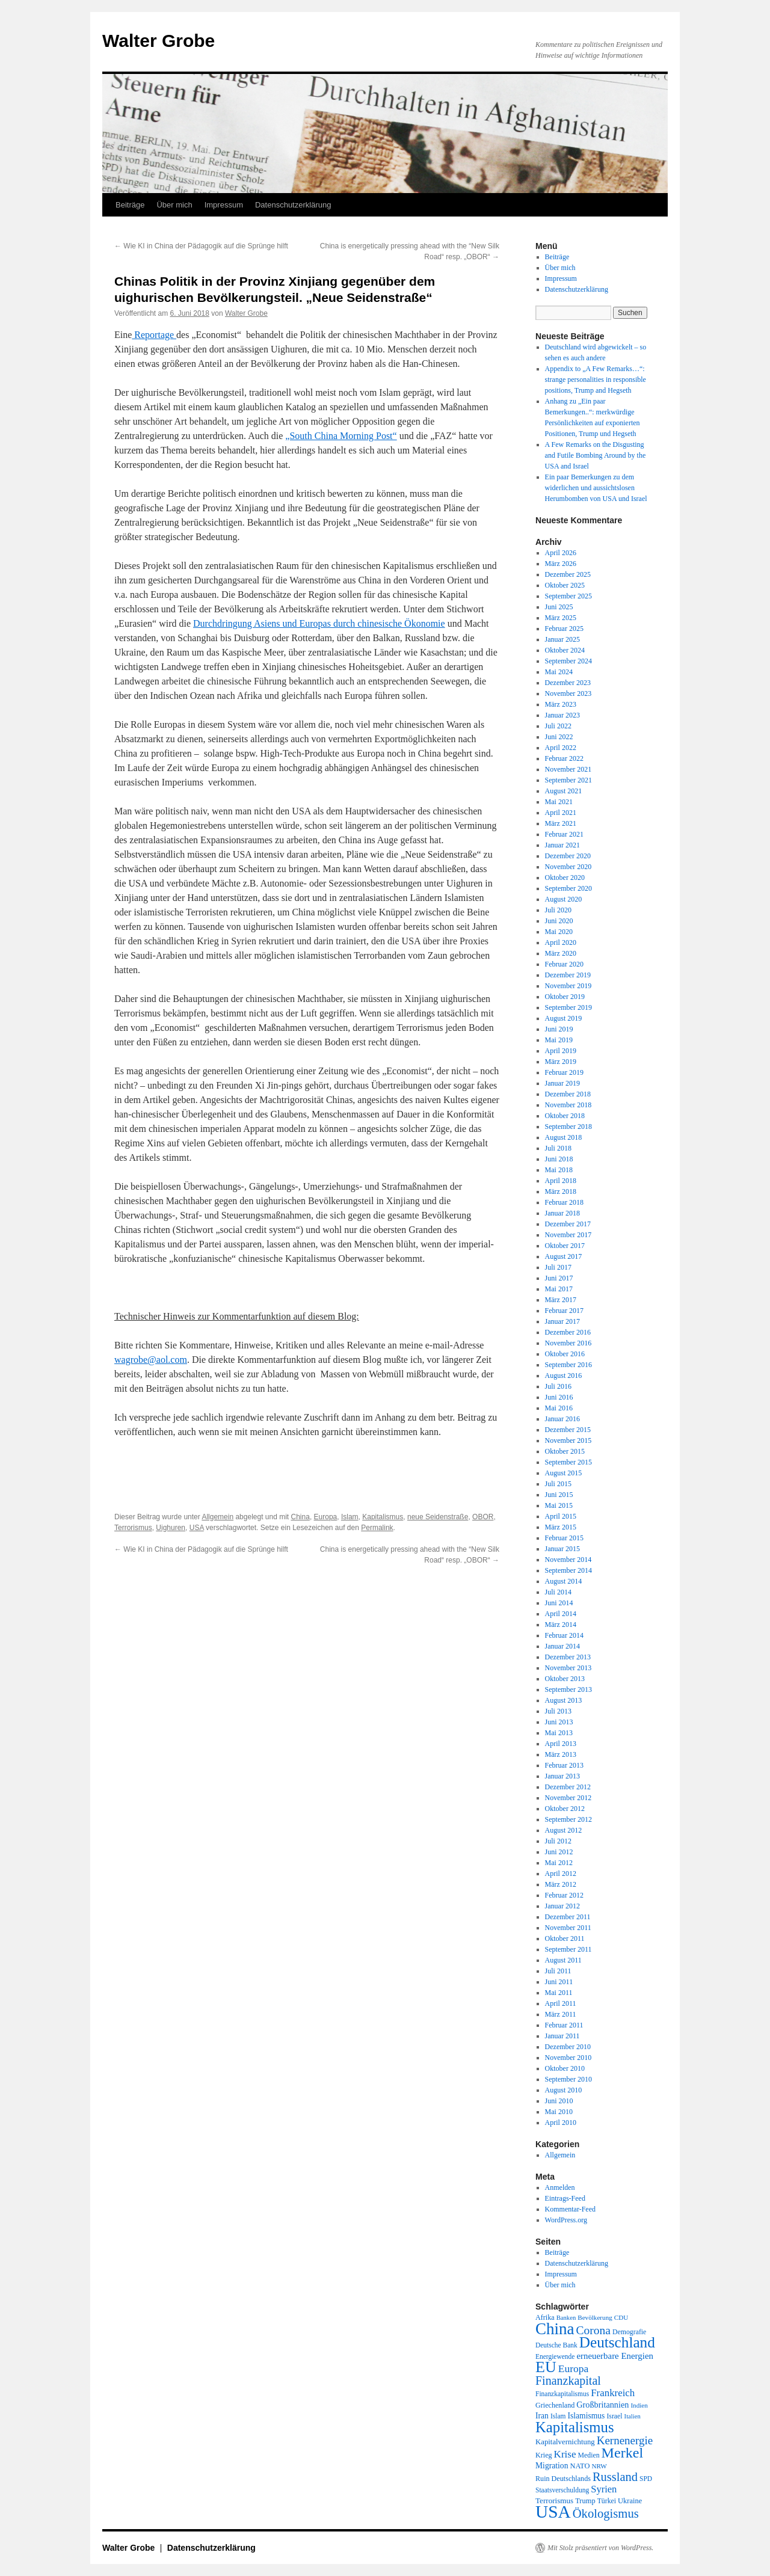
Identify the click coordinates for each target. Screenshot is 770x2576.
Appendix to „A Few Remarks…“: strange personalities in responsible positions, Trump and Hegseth (595, 379)
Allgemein (217, 1517)
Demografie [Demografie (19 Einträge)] (629, 2332)
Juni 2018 (559, 1159)
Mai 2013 (559, 1733)
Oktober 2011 (565, 1938)
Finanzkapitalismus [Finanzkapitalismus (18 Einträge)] (562, 2393)
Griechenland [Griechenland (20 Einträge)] (554, 2405)
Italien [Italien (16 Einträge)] (632, 2416)
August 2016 (563, 1375)
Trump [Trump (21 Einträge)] (585, 2501)
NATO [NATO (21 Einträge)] (580, 2466)
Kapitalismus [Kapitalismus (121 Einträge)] (574, 2427)
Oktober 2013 (565, 1678)
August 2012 (563, 1830)
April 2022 (560, 747)
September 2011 (568, 1949)
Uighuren (170, 1527)
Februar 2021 (564, 834)
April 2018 (560, 1180)
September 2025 (568, 596)
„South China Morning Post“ (340, 436)
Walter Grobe (158, 41)
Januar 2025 (562, 639)
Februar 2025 (564, 628)
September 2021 (568, 780)
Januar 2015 (562, 1549)
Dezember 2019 (568, 975)
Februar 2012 (564, 1895)
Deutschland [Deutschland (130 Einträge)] (617, 2342)
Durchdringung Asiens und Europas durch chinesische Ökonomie (319, 623)
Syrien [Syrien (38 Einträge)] (604, 2489)
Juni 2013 (559, 1722)
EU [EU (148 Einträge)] (545, 2367)
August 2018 (563, 1137)
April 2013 (560, 1743)
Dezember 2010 (568, 2047)
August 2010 (563, 2090)
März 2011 (560, 2014)
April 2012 (560, 1873)
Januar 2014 (562, 1646)
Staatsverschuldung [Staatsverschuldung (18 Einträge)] (562, 2490)
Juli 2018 (558, 1148)
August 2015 (563, 1473)
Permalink (377, 1527)
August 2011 (563, 1960)
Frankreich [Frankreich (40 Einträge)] (613, 2393)
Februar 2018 (564, 1202)
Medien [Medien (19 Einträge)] (589, 2455)
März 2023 (560, 704)
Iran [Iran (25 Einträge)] (542, 2415)
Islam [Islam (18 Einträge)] (557, 2416)
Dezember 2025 (568, 574)
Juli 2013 (558, 1711)
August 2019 (563, 1018)
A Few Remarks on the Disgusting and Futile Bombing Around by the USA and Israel (595, 455)
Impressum (224, 204)
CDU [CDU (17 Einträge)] (621, 2317)
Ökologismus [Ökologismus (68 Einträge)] (606, 2513)
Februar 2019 (564, 1072)
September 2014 (568, 1570)
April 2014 (560, 1613)
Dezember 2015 (568, 1429)
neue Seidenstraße (437, 1517)
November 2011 (568, 1927)
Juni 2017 (559, 1278)
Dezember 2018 (568, 1094)
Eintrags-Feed (565, 2198)
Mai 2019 (559, 1040)
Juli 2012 (558, 1841)
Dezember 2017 (568, 1224)
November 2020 (568, 866)
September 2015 (568, 1462)
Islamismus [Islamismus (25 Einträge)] (586, 2415)
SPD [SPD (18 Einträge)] (645, 2478)
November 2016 (568, 1343)
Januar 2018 (562, 1213)
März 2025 (560, 617)
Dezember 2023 (568, 682)
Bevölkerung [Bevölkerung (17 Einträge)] (595, 2317)
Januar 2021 (562, 845)
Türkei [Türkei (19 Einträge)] (606, 2501)
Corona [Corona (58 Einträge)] (593, 2330)
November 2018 (568, 1105)
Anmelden (560, 2187)
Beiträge (130, 204)
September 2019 (568, 1007)
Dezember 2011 (568, 1917)
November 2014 (568, 1559)
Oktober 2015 (565, 1451)
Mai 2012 (559, 1862)
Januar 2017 (562, 1321)
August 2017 (563, 1256)
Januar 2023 (562, 715)
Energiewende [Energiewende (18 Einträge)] (554, 2356)
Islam (350, 1517)
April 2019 (560, 1051)
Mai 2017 (559, 1289)
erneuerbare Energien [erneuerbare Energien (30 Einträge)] (614, 2356)
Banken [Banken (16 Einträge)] (566, 2317)
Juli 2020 (558, 910)
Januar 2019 (562, 1083)
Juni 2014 (559, 1603)
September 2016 (568, 1364)
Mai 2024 (559, 672)
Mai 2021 (559, 802)
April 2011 (560, 2003)
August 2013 (563, 1700)
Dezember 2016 (568, 1332)
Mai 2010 (559, 2111)
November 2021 (568, 769)
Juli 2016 (558, 1386)
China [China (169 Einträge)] (554, 2329)
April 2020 (560, 942)
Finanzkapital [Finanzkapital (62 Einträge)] (568, 2380)
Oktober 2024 (565, 650)
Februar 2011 (564, 2025)
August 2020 (563, 899)
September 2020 (568, 888)
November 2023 (568, 693)
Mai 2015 (559, 1505)
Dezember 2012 (568, 1787)
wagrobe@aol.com (150, 1359)
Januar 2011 (562, 2036)
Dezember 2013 (568, 1657)
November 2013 (568, 1668)
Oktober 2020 (565, 877)
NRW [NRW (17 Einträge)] (598, 2466)
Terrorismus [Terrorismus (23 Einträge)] (554, 2500)
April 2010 (560, 2122)
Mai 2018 (559, 1170)
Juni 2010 (559, 2101)
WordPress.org (566, 2220)
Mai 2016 (559, 1408)
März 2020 (560, 953)
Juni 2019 (559, 1029)
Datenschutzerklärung (293, 204)
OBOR (482, 1517)
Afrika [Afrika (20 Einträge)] (545, 2317)
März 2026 (560, 563)
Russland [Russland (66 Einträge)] (615, 2476)
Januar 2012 (562, 1906)
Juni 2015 (559, 1494)
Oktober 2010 (565, 2068)
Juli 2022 (558, 726)
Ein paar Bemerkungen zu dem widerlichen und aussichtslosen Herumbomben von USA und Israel (596, 488)
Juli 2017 (558, 1267)
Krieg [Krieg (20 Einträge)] (543, 2455)
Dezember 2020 (568, 856)
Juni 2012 (559, 1852)
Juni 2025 (559, 607)
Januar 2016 (562, 1419)
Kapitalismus (382, 1517)
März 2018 (560, 1191)
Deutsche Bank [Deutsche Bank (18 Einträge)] (556, 2345)
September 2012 (568, 1819)
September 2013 (568, 1689)
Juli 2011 (558, 1971)
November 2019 (568, 986)
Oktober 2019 (565, 996)
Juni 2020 (559, 921)
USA (196, 1527)
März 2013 (560, 1754)
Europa (325, 1517)
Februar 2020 (564, 964)
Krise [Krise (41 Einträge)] (565, 2454)
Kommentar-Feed (570, 2209)
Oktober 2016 (565, 1354)
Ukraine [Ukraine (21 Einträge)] (630, 2501)
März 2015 (560, 1527)
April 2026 (560, 553)
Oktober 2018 (565, 1115)
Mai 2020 (559, 931)
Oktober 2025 (565, 585)
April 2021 (560, 812)
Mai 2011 (559, 1992)
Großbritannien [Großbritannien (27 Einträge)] (602, 2404)
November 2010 (568, 2057)
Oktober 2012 (565, 1808)
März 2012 (560, 1884)
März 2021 (560, 823)
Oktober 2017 (565, 1245)
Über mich (174, 204)
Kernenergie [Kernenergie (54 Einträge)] (625, 2440)
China (300, 1517)
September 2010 (568, 2079)
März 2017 (560, 1300)
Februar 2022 (564, 758)
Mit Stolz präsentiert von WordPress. (600, 2548)
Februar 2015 (564, 1538)
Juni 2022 (559, 737)
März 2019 (560, 1061)
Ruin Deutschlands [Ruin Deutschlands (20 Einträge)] (563, 2478)
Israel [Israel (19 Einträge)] (614, 2416)
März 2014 (560, 1624)
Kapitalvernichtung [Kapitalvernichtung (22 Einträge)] (565, 2442)
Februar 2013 (564, 1765)
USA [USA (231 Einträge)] (553, 2511)
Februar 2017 (564, 1310)
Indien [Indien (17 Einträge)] (638, 2405)
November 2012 (568, 1798)
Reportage (154, 335)
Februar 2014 (564, 1635)
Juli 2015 (558, 1484)
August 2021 (563, 791)
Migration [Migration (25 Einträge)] (551, 2465)
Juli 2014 (558, 1592)
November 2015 (568, 1440)
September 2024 (568, 661)
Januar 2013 (562, 1776)
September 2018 (568, 1126)
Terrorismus (133, 1527)
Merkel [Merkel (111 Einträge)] (623, 2453)
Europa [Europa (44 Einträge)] (573, 2368)
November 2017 (568, 1235)
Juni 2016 (559, 1397)
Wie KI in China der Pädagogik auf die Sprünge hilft (201, 246)
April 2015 (560, 1516)
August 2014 (563, 1581)
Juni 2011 (559, 1982)
